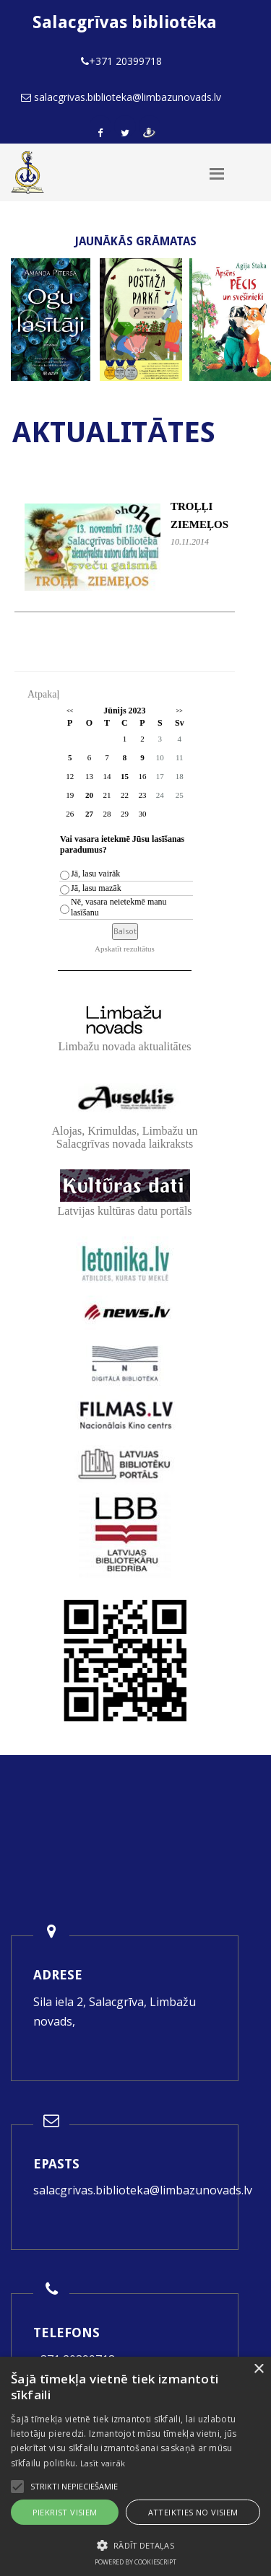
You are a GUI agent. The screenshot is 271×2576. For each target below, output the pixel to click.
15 (125, 776)
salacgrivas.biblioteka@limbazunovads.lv (142, 2190)
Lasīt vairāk (103, 2463)
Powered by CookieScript (135, 2562)
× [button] (258, 2369)
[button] (135, 2545)
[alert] (135, 2466)
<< (69, 711)
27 (89, 813)
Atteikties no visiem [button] (193, 2512)
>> (179, 711)
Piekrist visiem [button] (65, 2512)
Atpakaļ (43, 694)
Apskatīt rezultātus (125, 948)
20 (89, 795)
